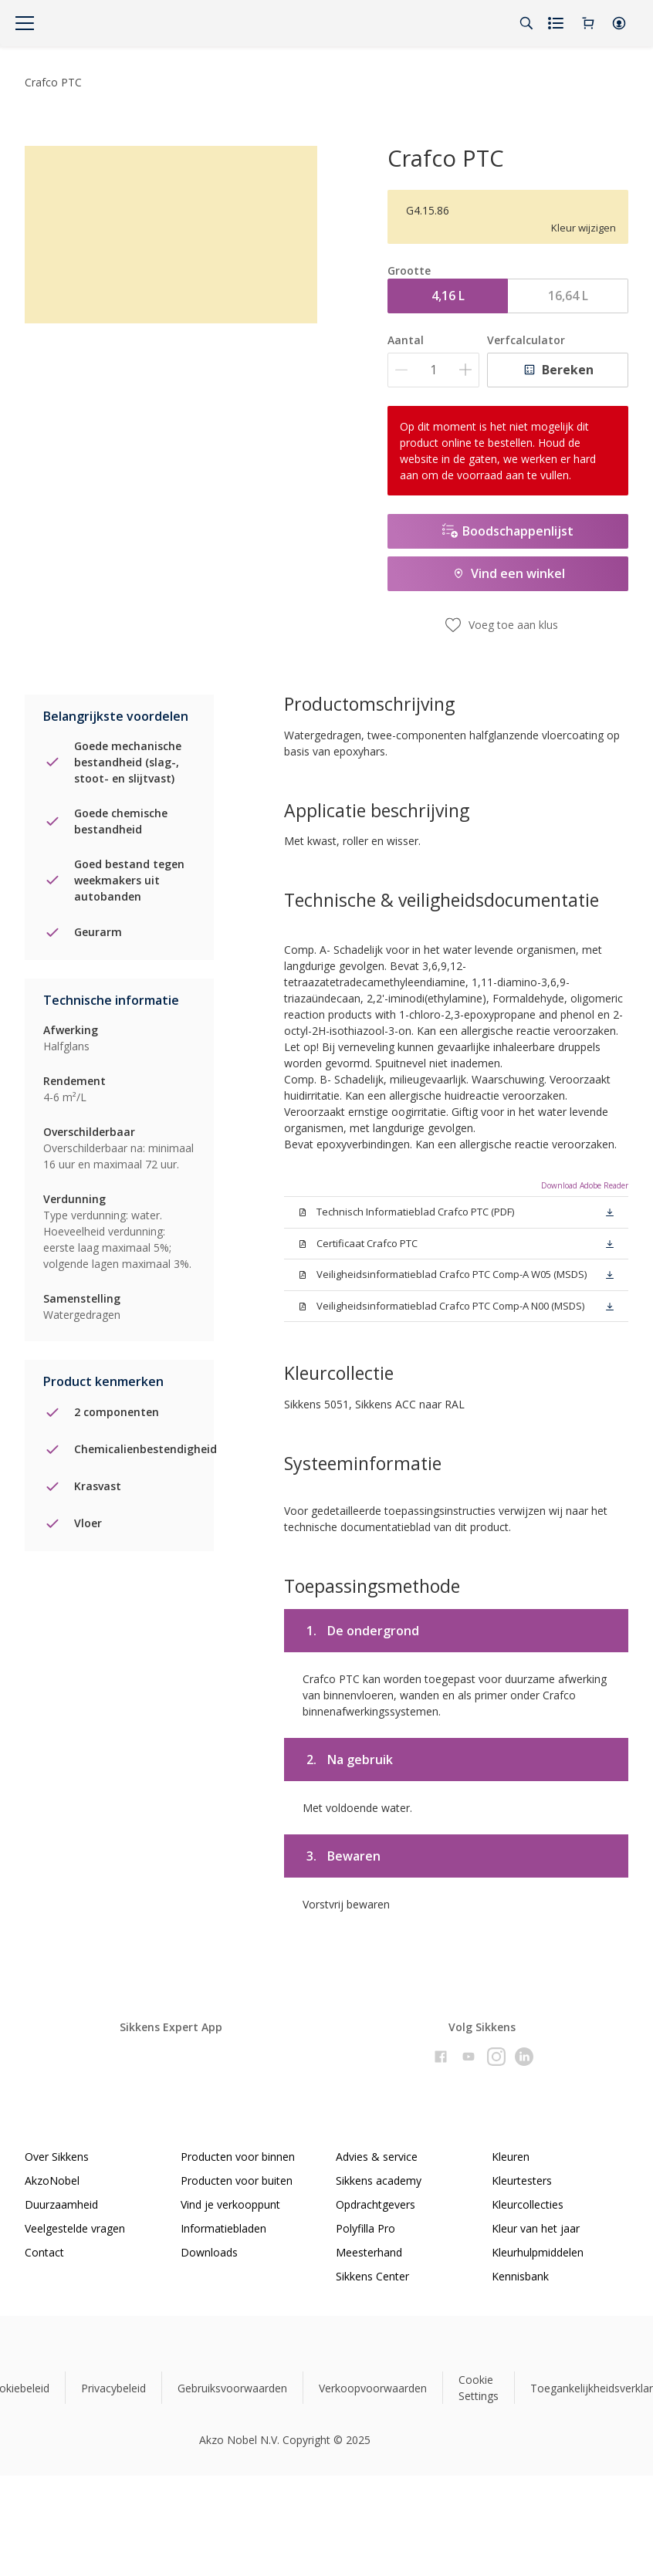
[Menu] (24, 23)
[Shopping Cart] (588, 23)
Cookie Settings (478, 2387)
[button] (619, 23)
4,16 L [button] (448, 295)
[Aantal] (433, 370)
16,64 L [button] (568, 295)
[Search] (526, 23)
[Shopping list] (557, 23)
